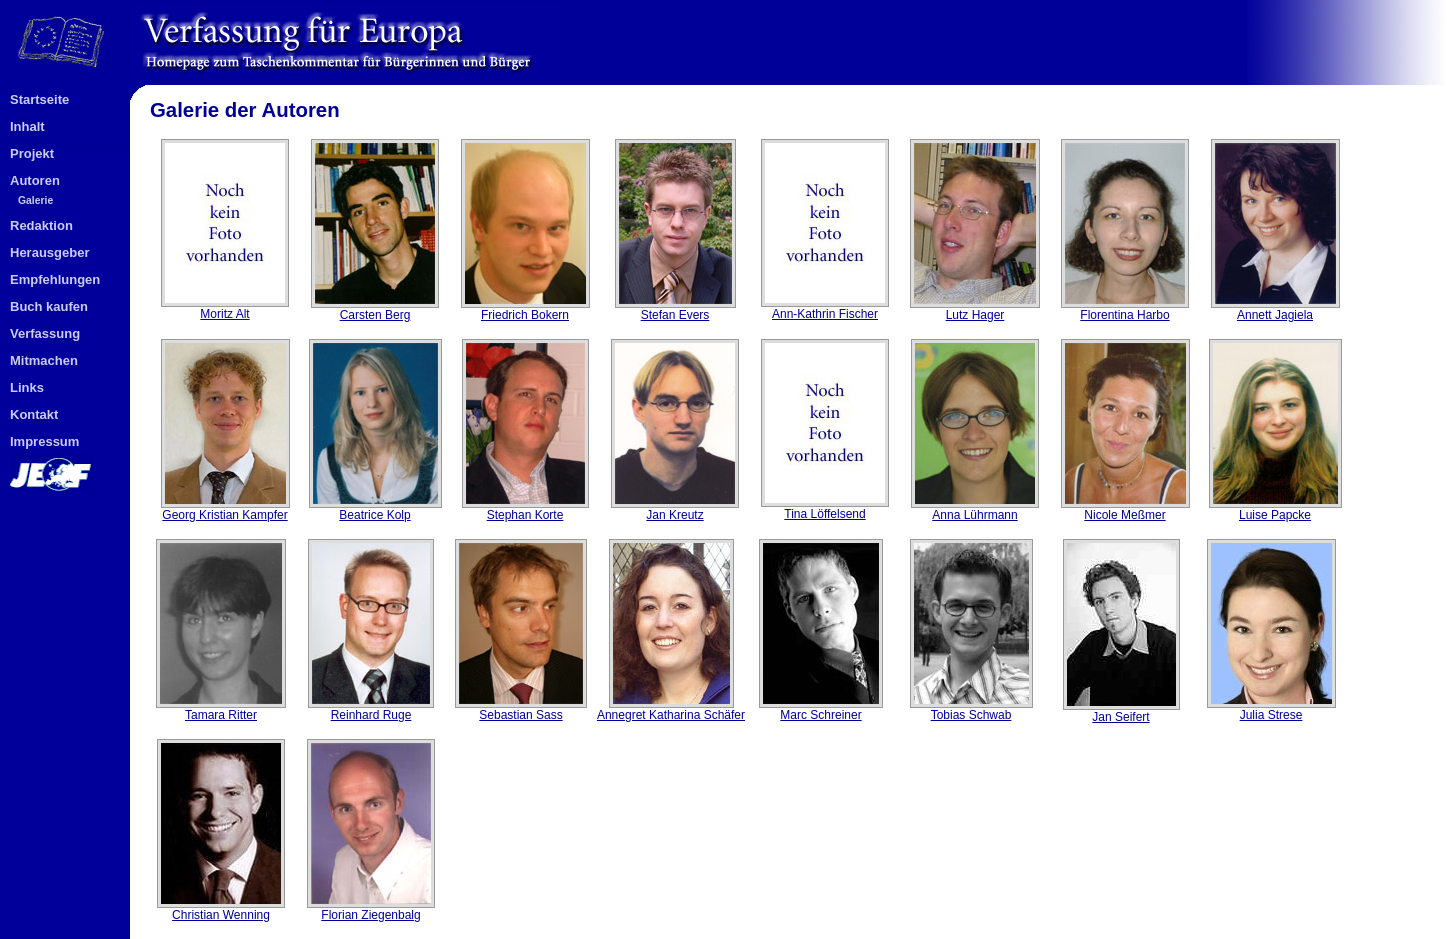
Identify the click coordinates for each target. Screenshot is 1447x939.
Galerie (35, 200)
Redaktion (41, 225)
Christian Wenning (221, 909)
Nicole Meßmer (1125, 509)
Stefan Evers (675, 309)
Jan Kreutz (675, 509)
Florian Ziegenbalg (371, 909)
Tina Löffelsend (825, 508)
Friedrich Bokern (525, 309)
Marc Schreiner (821, 709)
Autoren (35, 180)
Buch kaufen (49, 306)
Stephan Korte (525, 509)
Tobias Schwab (971, 709)
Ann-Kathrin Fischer (825, 308)
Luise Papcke (1275, 509)
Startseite (39, 99)
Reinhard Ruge (371, 709)
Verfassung (45, 333)
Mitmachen (44, 360)
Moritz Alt (225, 308)
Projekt (32, 153)
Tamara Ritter (221, 709)
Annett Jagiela (1275, 309)
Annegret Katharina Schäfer (671, 709)
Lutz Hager (975, 309)
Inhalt (27, 126)
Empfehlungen (55, 279)
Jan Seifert (1121, 711)
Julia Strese (1271, 709)
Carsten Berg (375, 309)
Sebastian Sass (521, 709)
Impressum (44, 441)
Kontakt (34, 414)
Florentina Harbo (1125, 309)
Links (27, 387)
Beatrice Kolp (375, 509)
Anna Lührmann (975, 509)
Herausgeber (49, 252)
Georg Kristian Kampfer (225, 509)
